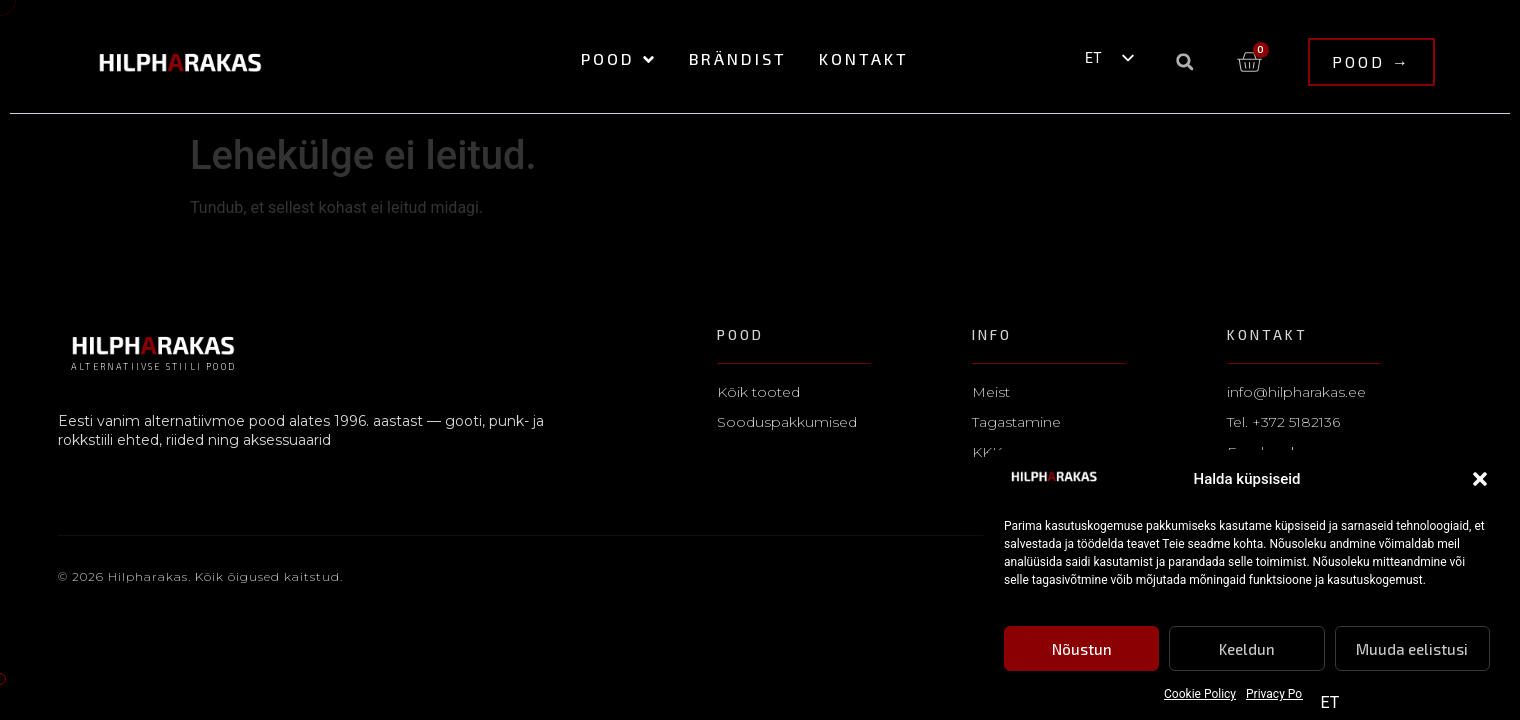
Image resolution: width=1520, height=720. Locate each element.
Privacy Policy (1283, 695)
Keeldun (1247, 650)
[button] (1480, 481)
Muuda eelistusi (1412, 650)
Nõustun (1082, 650)
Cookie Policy (1200, 695)
